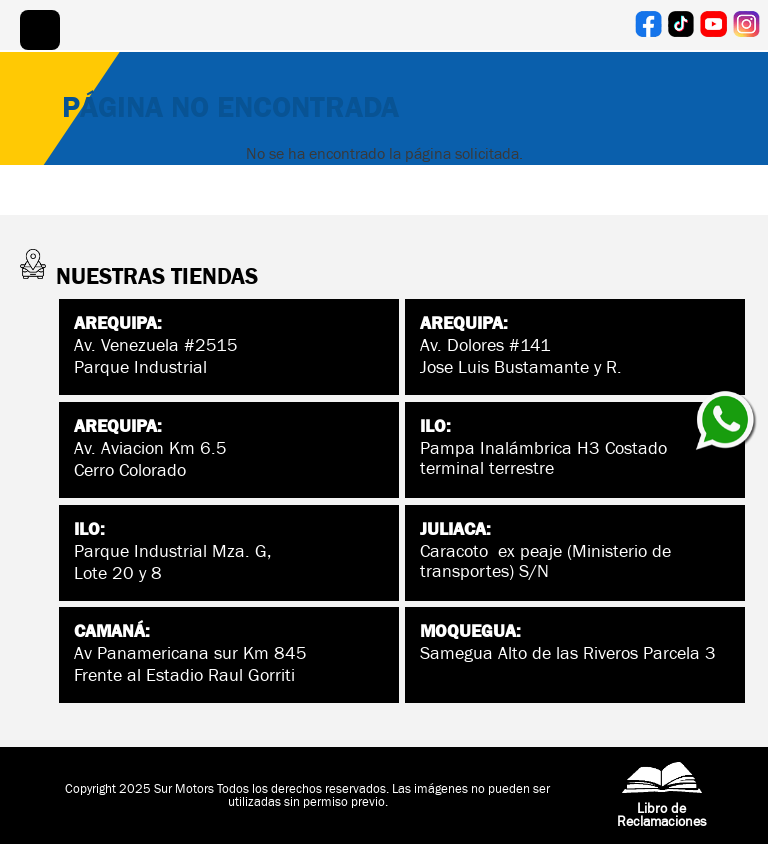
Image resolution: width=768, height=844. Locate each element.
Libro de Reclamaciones (662, 802)
